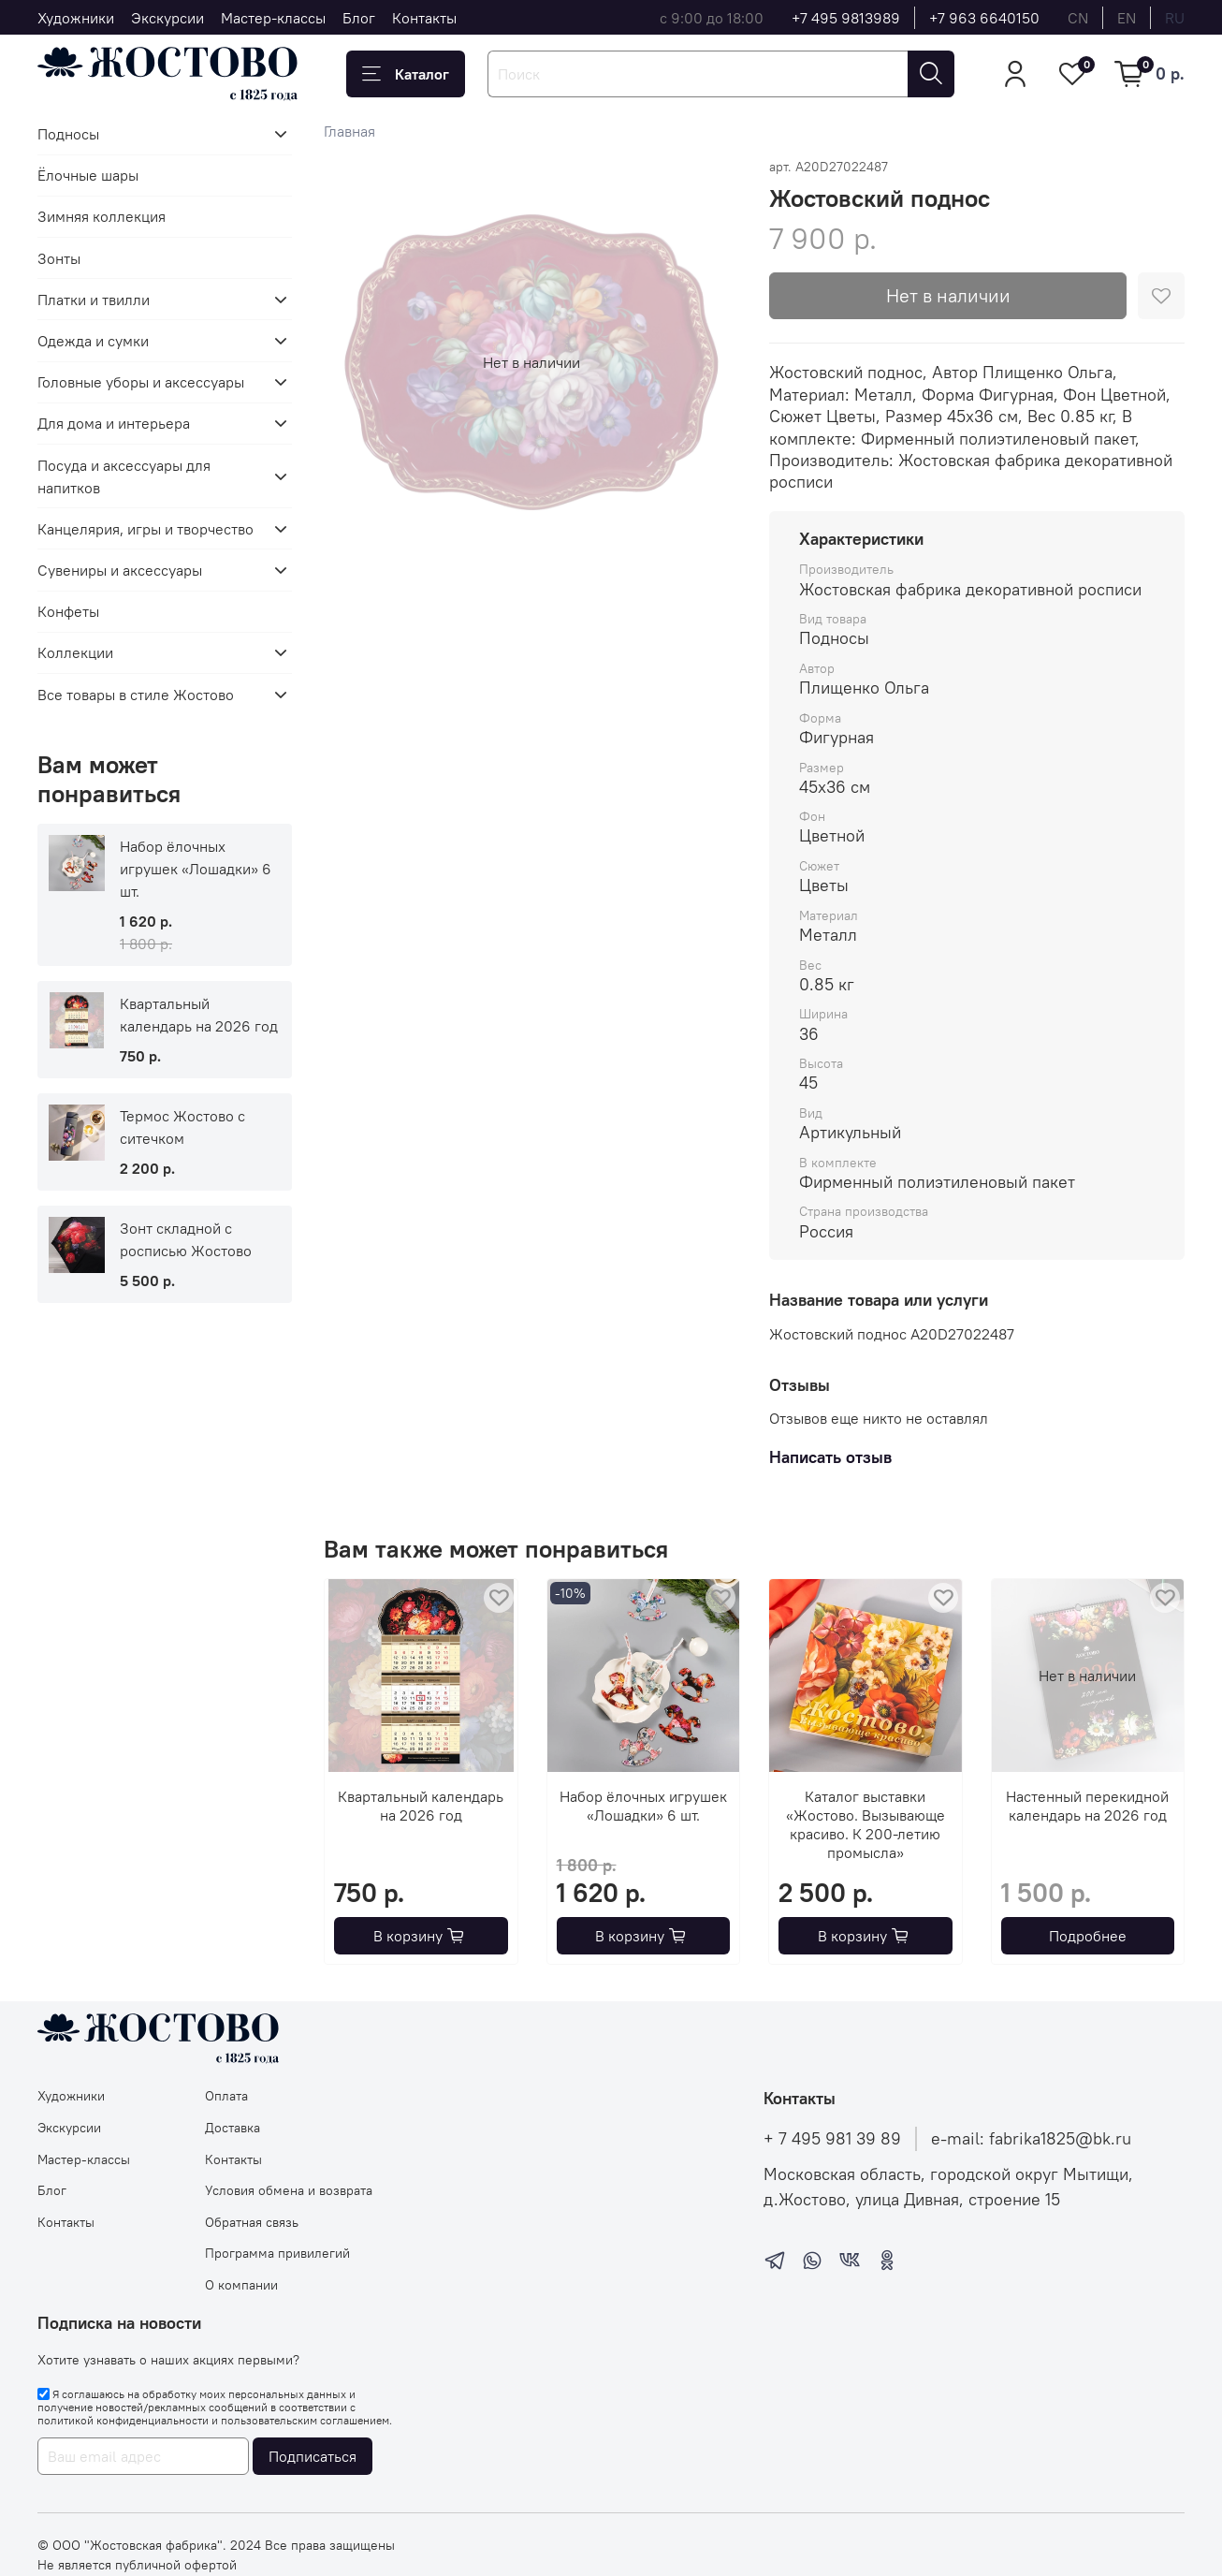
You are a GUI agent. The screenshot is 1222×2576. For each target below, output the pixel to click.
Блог (358, 17)
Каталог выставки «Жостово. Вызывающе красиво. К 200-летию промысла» (865, 1824)
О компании (241, 2284)
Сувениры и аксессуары (119, 570)
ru (1175, 17)
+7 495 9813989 (846, 17)
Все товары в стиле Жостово (135, 694)
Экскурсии (167, 17)
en (1126, 17)
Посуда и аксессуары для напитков (124, 476)
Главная (349, 131)
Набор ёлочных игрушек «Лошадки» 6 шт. (643, 1805)
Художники (75, 17)
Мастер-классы (273, 17)
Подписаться (312, 2456)
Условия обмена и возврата (288, 2190)
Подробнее (1088, 1935)
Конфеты (68, 611)
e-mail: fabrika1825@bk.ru (1031, 2139)
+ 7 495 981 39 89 (832, 2139)
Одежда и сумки (93, 340)
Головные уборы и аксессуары (140, 382)
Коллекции (75, 652)
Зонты (58, 258)
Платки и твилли (93, 299)
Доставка (232, 2127)
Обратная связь (251, 2222)
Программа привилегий (277, 2253)
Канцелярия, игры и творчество (145, 529)
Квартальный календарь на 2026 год (421, 1805)
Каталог (405, 74)
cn (1078, 17)
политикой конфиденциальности (123, 2420)
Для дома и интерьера (113, 423)
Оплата (226, 2095)
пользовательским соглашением (305, 2420)
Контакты (424, 17)
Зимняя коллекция (101, 216)
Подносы (68, 133)
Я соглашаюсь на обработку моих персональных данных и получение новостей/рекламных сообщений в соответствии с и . (214, 2407)
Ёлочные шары (87, 175)
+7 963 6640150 (984, 17)
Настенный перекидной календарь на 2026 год (1088, 1805)
